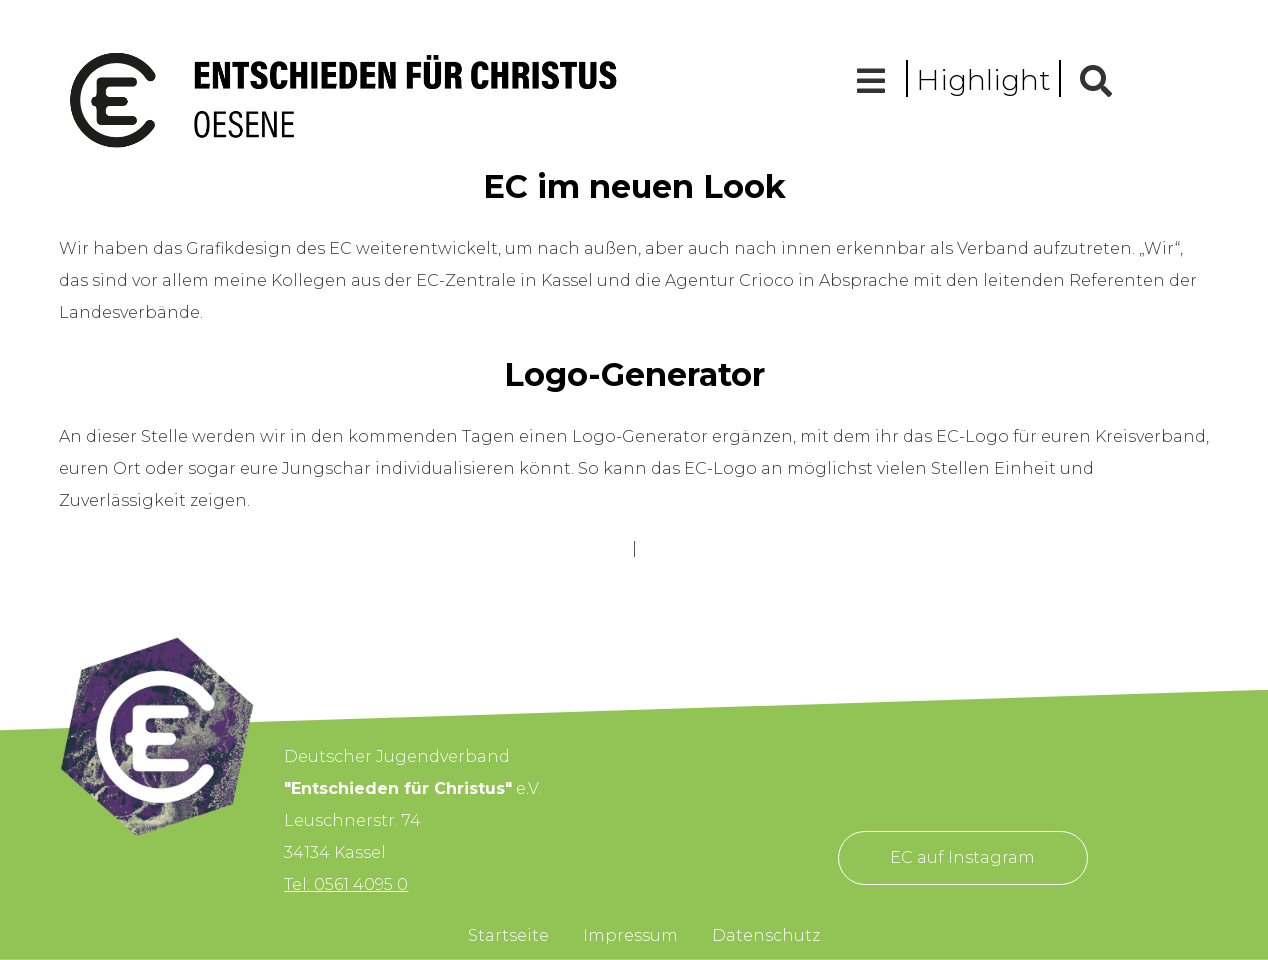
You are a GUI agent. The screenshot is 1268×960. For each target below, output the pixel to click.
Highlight (983, 80)
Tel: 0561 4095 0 (346, 884)
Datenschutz (766, 935)
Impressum (630, 935)
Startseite (508, 935)
